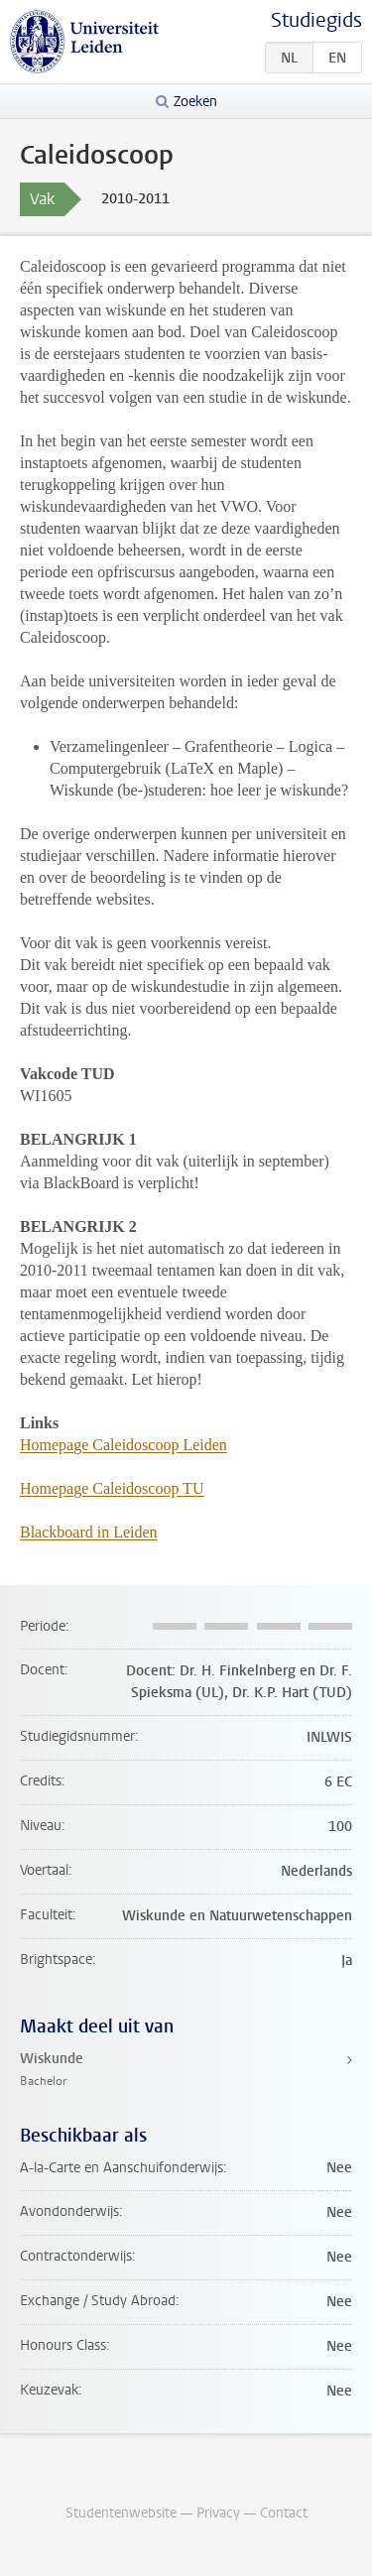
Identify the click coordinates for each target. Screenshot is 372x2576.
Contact (284, 2513)
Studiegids (316, 20)
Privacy (218, 2513)
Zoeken (195, 101)
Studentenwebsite (121, 2513)
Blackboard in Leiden (89, 1532)
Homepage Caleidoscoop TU (111, 1488)
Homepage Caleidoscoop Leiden (123, 1444)
